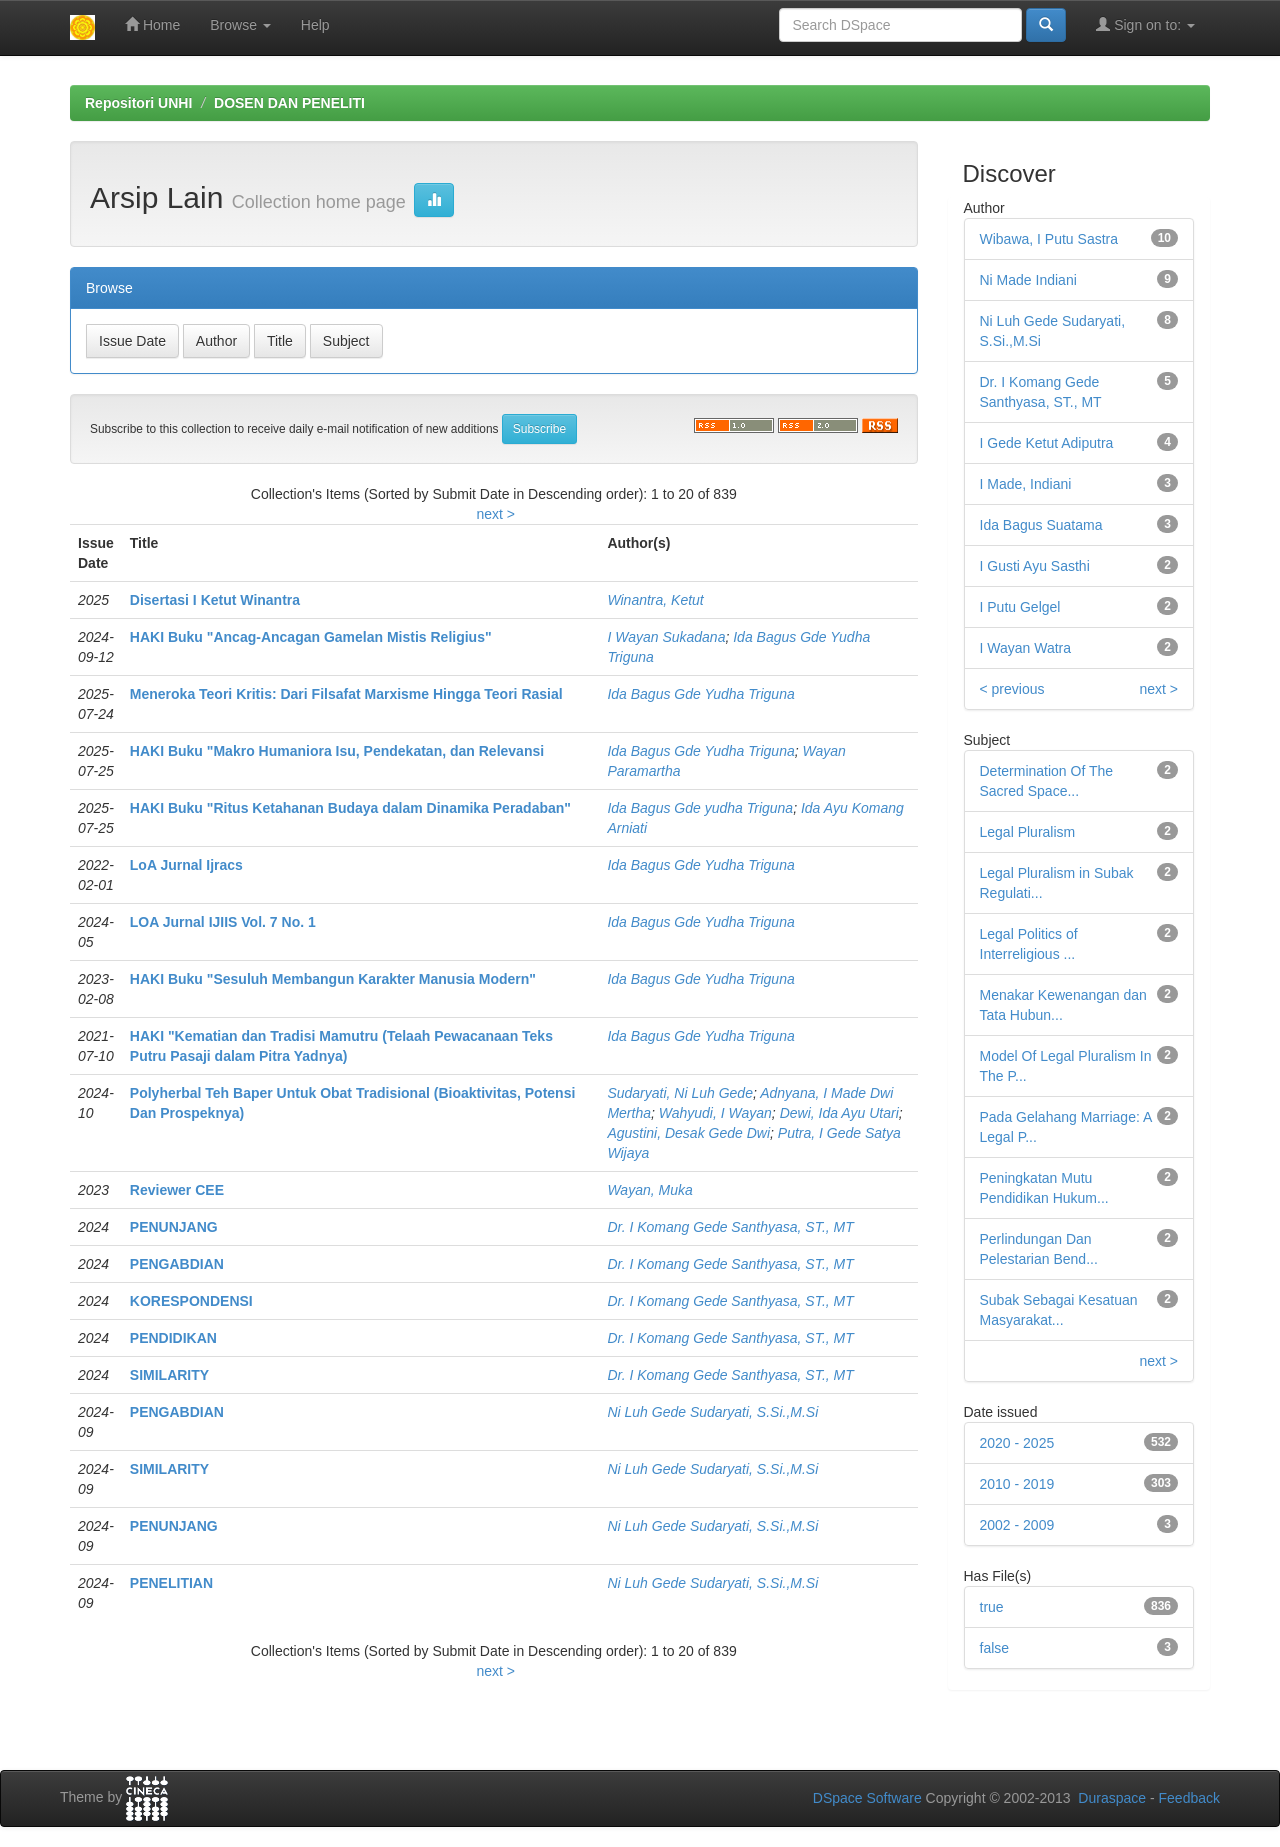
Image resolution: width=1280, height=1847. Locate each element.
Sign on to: (1145, 24)
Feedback (1189, 1798)
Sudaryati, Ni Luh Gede (680, 1093)
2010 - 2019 (1017, 1484)
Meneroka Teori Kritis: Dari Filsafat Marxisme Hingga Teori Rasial (346, 694)
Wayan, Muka (649, 1190)
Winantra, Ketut (655, 600)
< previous (1012, 689)
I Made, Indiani (1026, 484)
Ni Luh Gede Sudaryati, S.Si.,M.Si (712, 1412)
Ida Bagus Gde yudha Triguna (700, 808)
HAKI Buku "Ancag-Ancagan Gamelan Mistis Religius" (311, 637)
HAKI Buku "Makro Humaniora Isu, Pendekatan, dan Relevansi (337, 751)
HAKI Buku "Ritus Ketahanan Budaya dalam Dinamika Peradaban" (350, 808)
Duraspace (1112, 1798)
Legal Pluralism (1028, 832)
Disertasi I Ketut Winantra (215, 600)
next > (495, 514)
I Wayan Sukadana (666, 637)
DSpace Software (867, 1798)
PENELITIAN (171, 1583)
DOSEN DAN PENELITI (289, 103)
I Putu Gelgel (1020, 607)
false (995, 1648)
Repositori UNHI (138, 103)
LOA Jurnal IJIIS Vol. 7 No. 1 (223, 922)
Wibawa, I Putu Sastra (1049, 239)
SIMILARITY (169, 1375)
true (992, 1607)
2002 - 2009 (1017, 1525)
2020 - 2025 (1017, 1443)
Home (152, 24)
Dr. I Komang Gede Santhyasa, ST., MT (730, 1227)
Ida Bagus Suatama (1041, 525)
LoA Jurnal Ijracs (186, 865)
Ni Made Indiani (1028, 280)
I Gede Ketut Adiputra (1047, 443)
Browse (240, 25)
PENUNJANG (174, 1227)
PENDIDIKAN (173, 1338)
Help (315, 25)
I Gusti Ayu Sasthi (1035, 566)
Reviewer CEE (177, 1190)
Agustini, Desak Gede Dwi (688, 1133)
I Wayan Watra (1026, 648)
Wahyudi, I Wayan (715, 1113)
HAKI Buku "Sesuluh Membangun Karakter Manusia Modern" (333, 979)
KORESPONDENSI (191, 1301)
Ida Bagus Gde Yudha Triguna (700, 694)
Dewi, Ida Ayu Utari (839, 1113)
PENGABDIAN (177, 1264)
